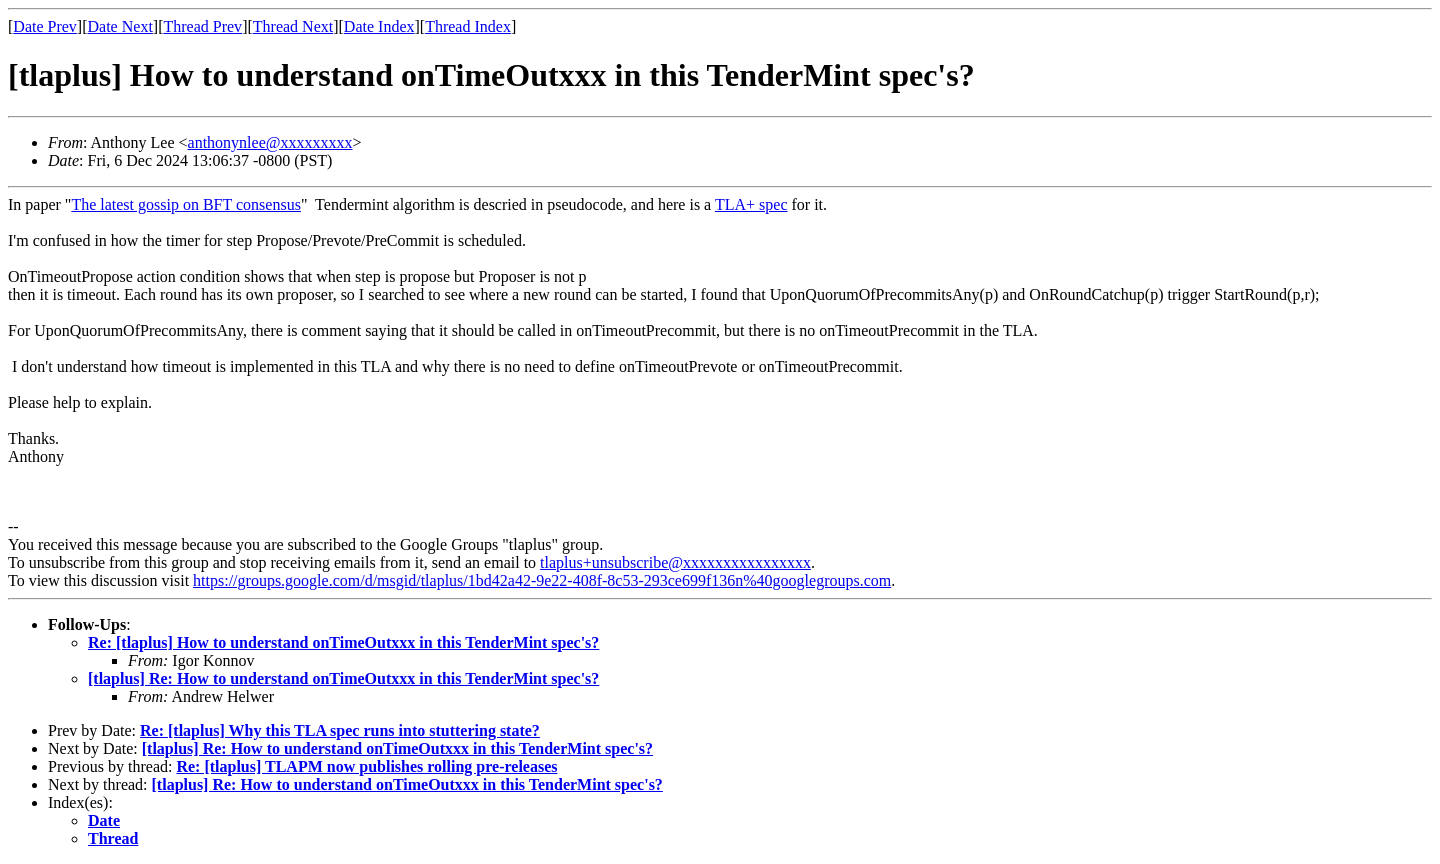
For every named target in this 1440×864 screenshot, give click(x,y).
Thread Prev (202, 26)
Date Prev (45, 26)
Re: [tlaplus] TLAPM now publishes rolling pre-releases (366, 766)
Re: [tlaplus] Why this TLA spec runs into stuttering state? (340, 730)
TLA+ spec (751, 204)
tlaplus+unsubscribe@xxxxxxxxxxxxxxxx (675, 562)
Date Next (120, 26)
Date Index (379, 26)
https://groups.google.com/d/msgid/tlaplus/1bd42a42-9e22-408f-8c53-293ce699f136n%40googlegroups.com (542, 580)
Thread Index (468, 26)
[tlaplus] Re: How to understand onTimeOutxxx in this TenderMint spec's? (343, 678)
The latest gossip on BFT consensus (185, 204)
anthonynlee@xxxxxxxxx (270, 142)
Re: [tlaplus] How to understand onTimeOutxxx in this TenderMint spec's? (343, 642)
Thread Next (293, 26)
